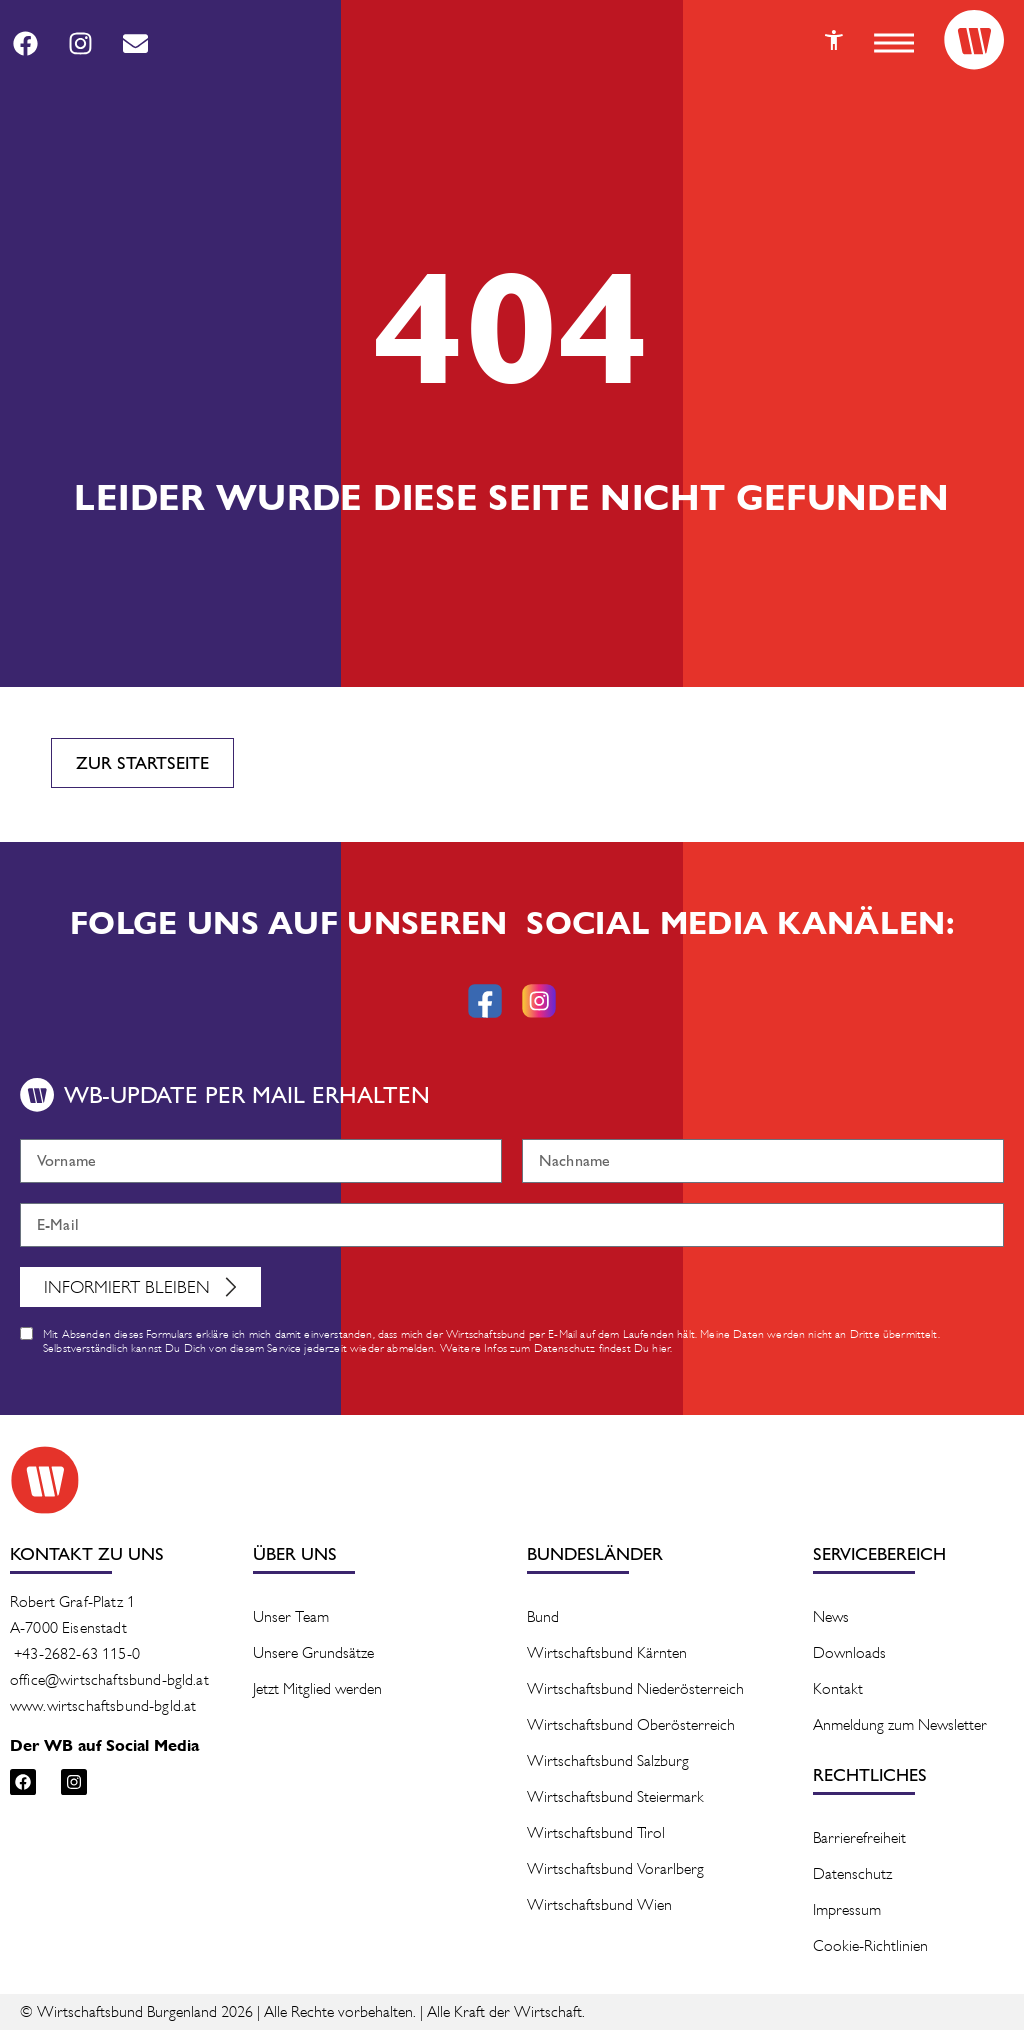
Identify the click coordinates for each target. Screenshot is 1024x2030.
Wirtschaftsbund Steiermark (615, 1796)
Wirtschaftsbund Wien (599, 1904)
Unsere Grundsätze (313, 1652)
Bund (543, 1616)
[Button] (834, 40)
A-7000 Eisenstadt (68, 1627)
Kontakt (838, 1688)
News (831, 1616)
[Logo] (974, 40)
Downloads (849, 1652)
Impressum (847, 1909)
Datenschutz (852, 1873)
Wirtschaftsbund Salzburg (608, 1760)
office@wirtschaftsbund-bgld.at (109, 1679)
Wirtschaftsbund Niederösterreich (635, 1688)
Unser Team (291, 1616)
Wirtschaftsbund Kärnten (607, 1652)
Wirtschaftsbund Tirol (596, 1832)
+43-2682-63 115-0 (77, 1653)
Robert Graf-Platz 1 (72, 1601)
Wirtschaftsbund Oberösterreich (631, 1724)
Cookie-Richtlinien (870, 1945)
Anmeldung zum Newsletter (900, 1724)
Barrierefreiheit (859, 1837)
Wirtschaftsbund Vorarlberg (615, 1868)
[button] (894, 43)
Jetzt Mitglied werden (317, 1688)
